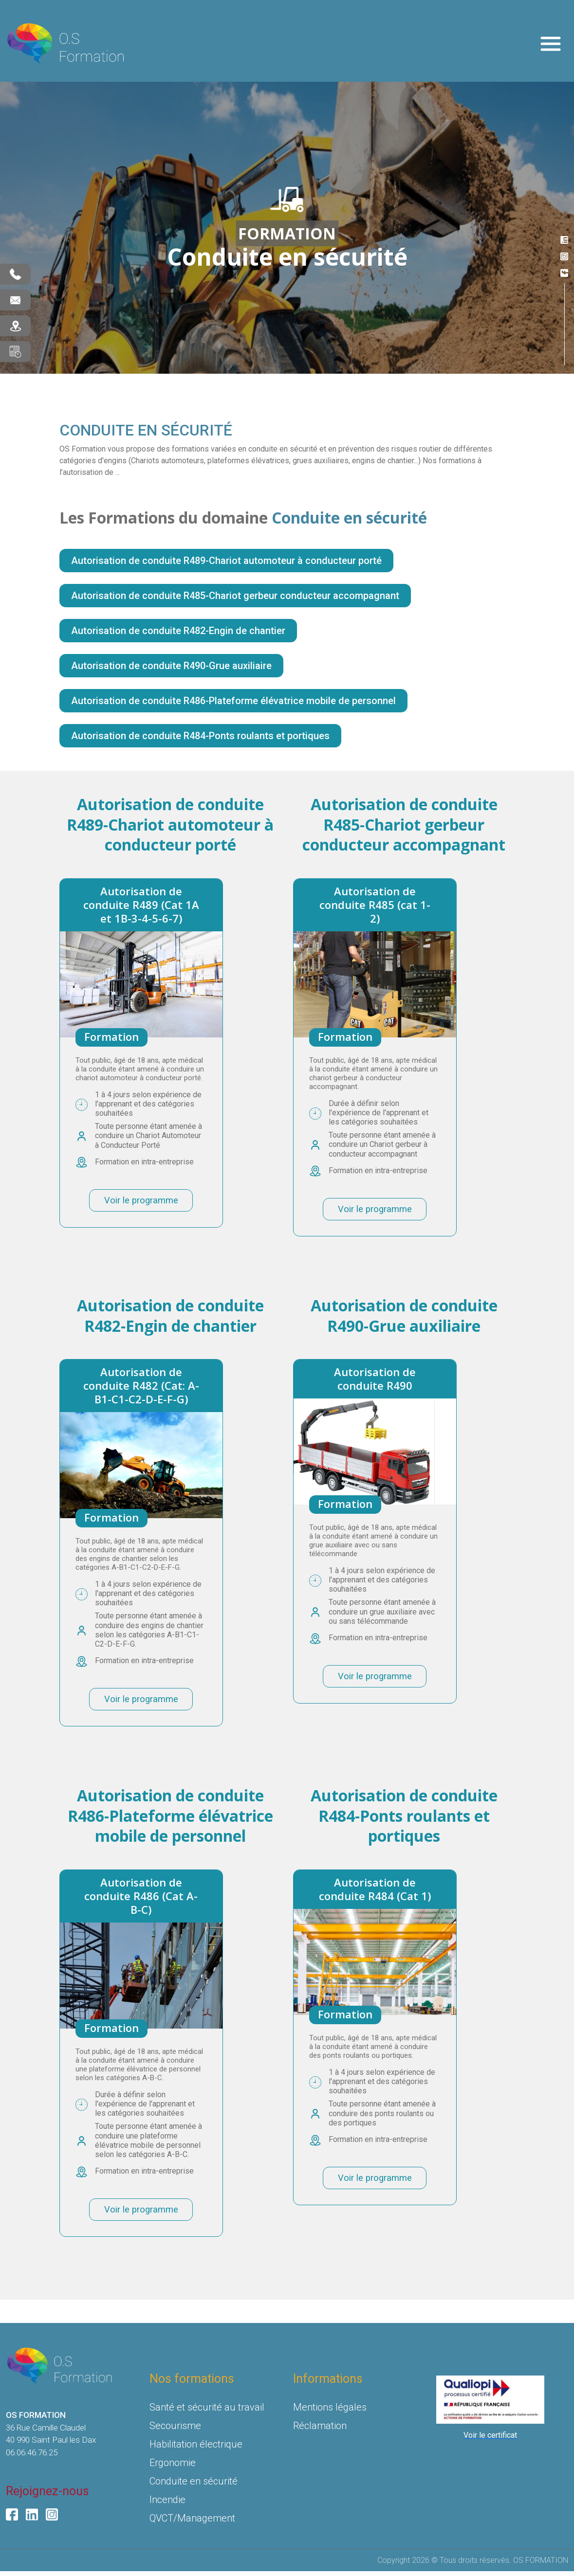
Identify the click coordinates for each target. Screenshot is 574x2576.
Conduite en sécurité (193, 2486)
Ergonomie (172, 2467)
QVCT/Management (192, 2523)
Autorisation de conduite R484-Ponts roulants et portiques (200, 736)
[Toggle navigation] (550, 43)
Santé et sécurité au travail (206, 2412)
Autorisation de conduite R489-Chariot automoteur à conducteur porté (226, 560)
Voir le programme (141, 1201)
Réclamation (320, 2430)
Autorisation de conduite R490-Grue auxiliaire (171, 665)
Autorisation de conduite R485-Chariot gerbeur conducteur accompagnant (235, 595)
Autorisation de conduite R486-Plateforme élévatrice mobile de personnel (233, 701)
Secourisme (175, 2430)
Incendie (167, 2504)
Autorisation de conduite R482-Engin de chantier (178, 630)
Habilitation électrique (195, 2449)
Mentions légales (330, 2412)
